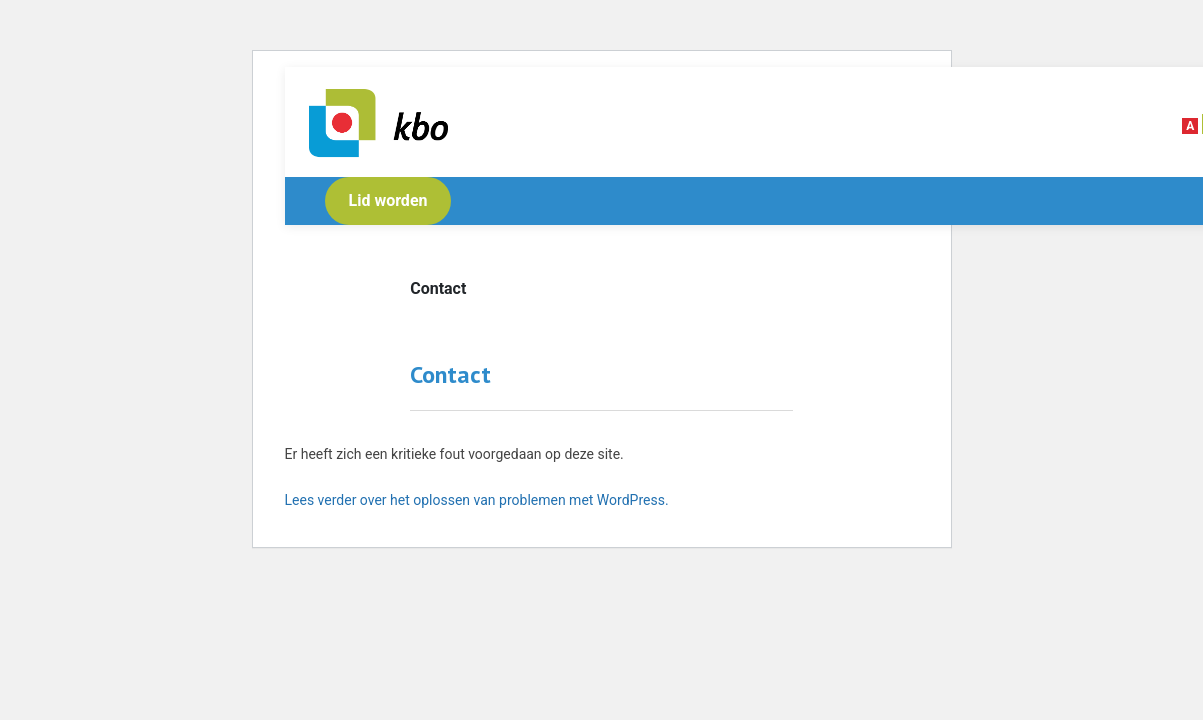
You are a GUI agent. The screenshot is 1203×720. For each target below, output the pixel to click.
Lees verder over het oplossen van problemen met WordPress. (477, 500)
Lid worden (388, 200)
